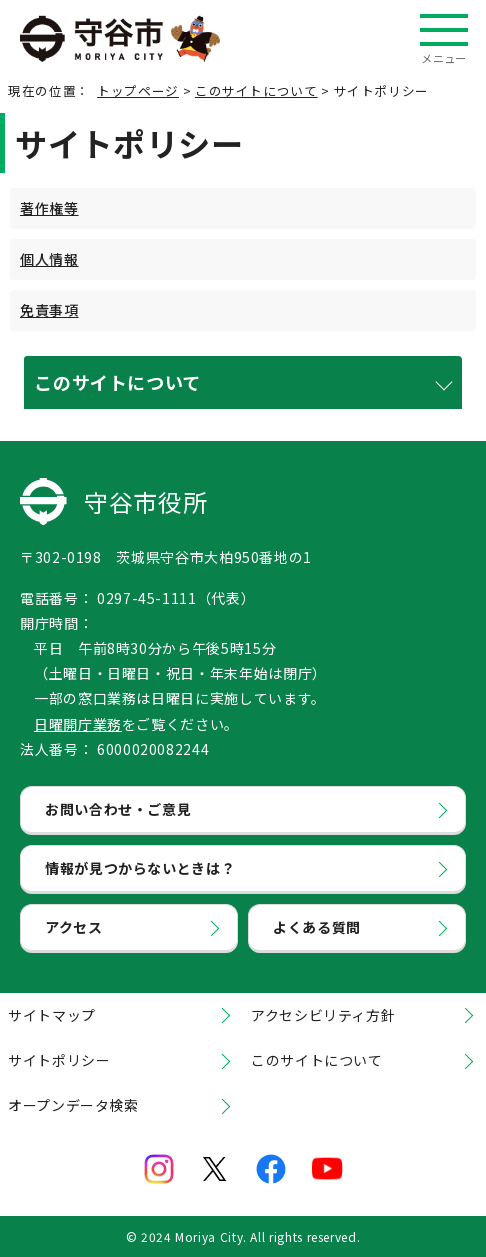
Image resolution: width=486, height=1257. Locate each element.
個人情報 (49, 259)
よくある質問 (317, 927)
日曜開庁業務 (78, 724)
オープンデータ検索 (73, 1105)
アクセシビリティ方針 (323, 1015)
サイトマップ (52, 1015)
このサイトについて (256, 90)
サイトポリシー (59, 1060)
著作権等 (49, 208)
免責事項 (49, 310)
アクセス (74, 927)
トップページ (138, 90)
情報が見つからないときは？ (140, 868)
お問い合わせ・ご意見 (118, 809)
